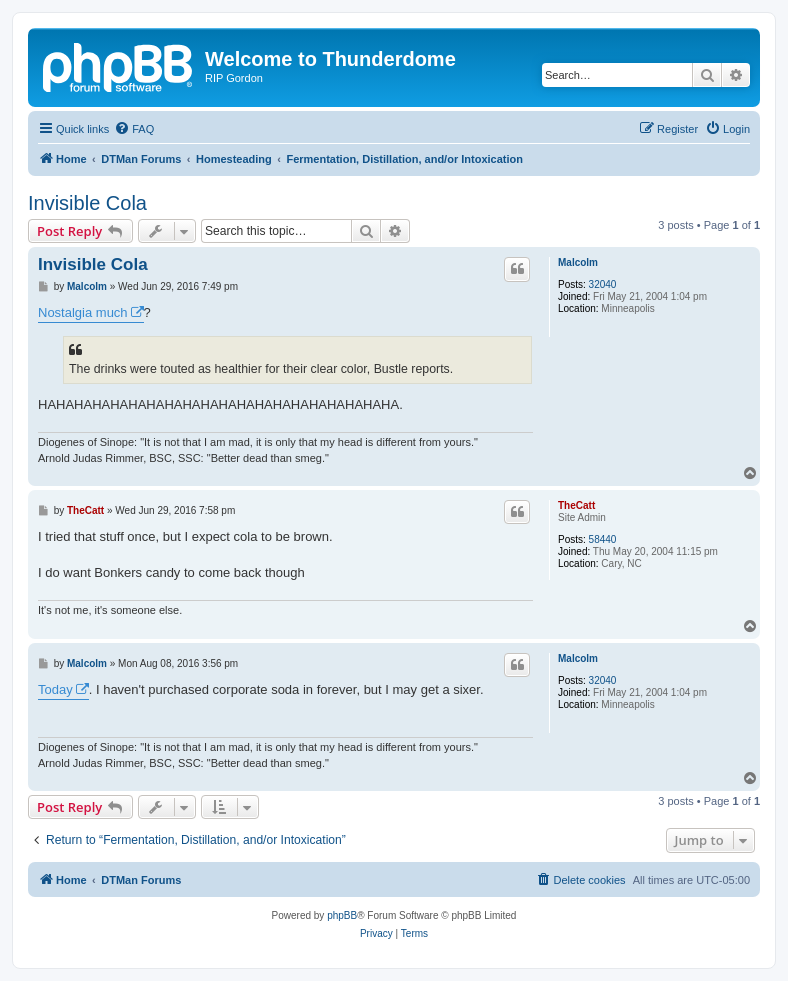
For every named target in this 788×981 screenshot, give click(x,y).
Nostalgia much (83, 312)
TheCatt (576, 505)
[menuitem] (134, 129)
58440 (603, 539)
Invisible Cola (87, 203)
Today (55, 689)
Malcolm (578, 262)
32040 (603, 284)
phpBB (342, 915)
